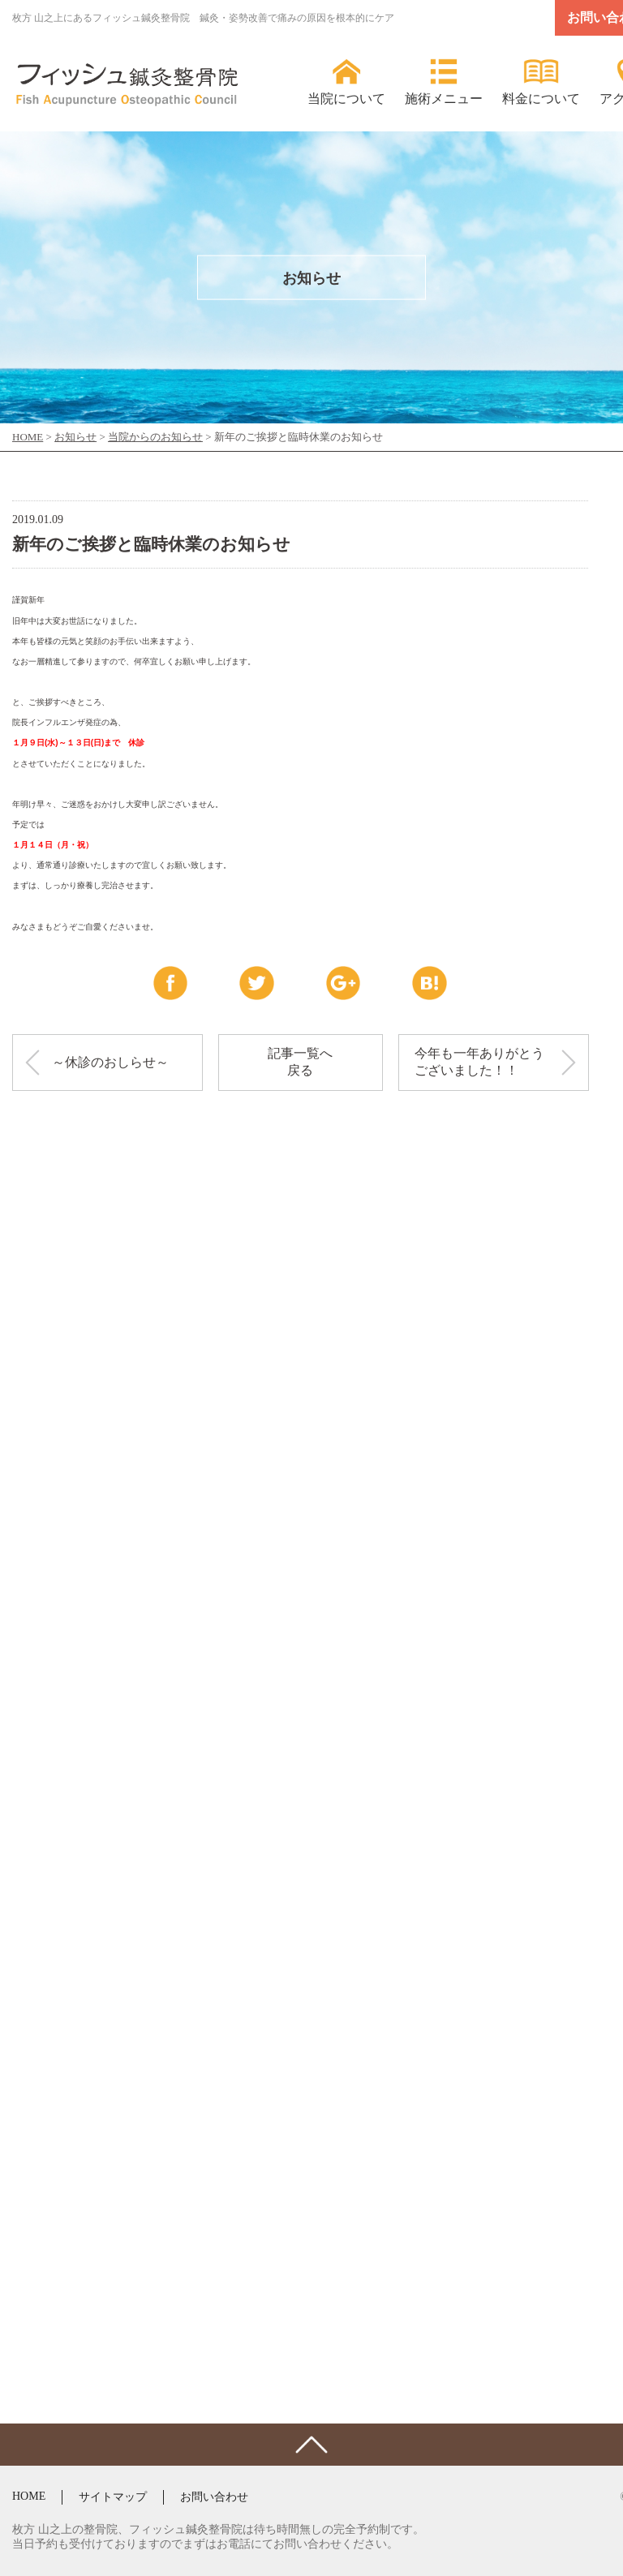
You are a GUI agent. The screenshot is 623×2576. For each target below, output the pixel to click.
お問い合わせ (214, 2497)
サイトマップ (113, 2497)
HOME (28, 2496)
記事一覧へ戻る (300, 1061)
